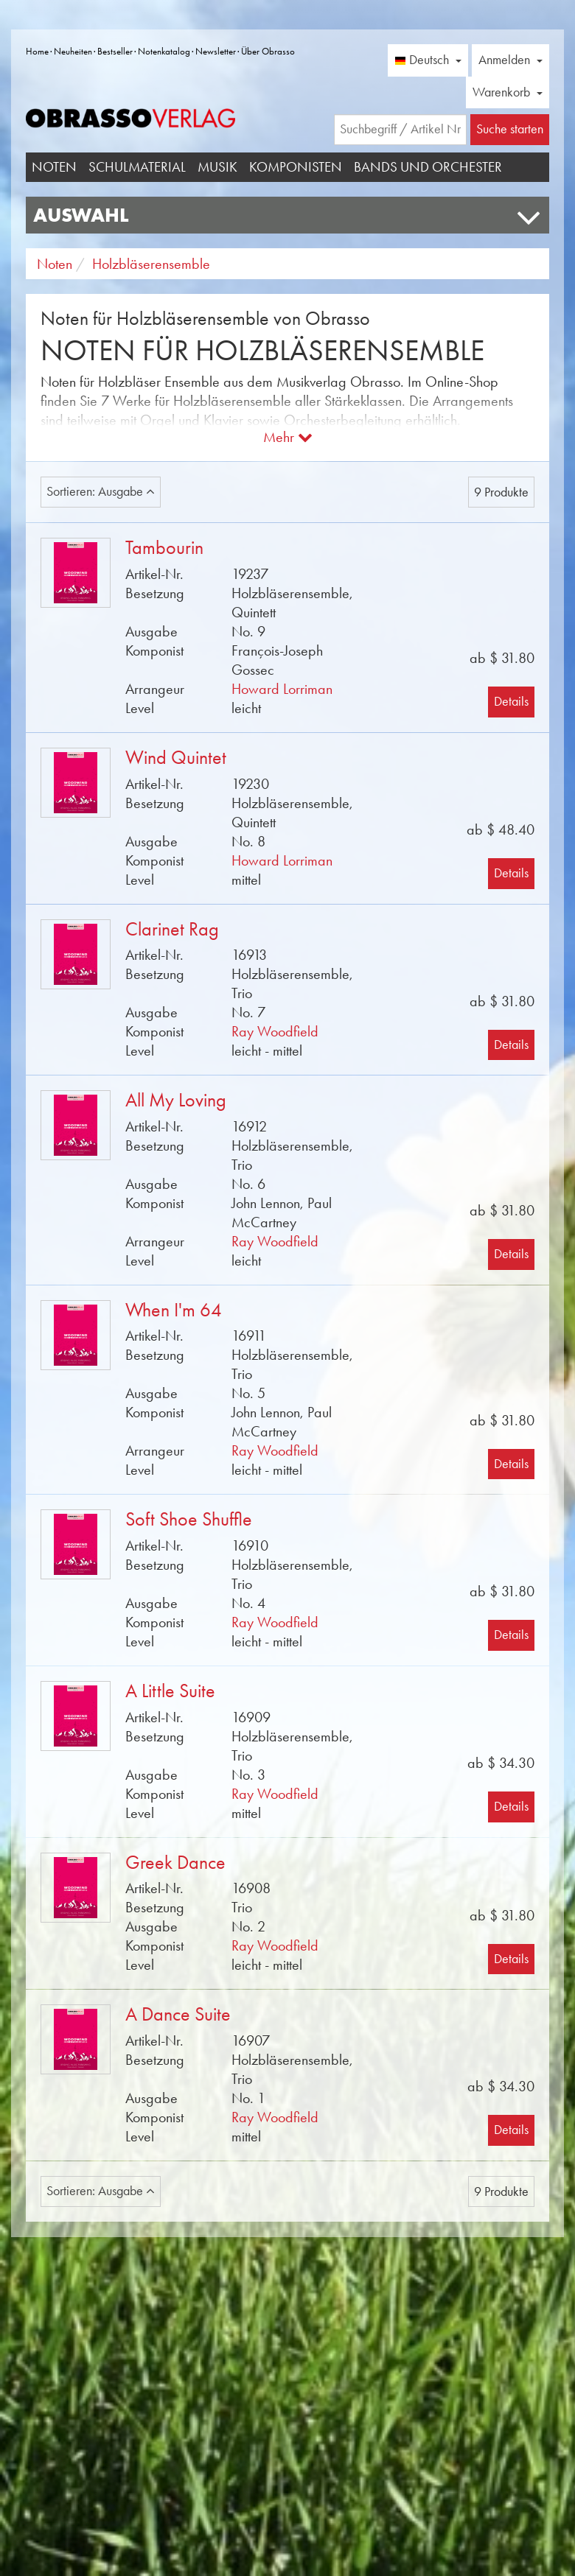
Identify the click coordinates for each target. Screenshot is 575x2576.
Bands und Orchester (428, 166)
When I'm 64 (173, 1310)
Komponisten (295, 166)
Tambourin (164, 547)
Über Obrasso (268, 51)
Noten (54, 166)
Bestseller (115, 51)
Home (37, 51)
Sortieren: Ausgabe (100, 491)
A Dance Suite (178, 2014)
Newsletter (215, 51)
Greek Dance (175, 1862)
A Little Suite (170, 1691)
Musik (217, 166)
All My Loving (175, 1100)
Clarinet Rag (172, 929)
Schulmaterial (137, 166)
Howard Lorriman (281, 689)
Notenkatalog (164, 51)
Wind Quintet (175, 757)
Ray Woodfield (274, 1031)
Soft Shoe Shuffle (188, 1519)
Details (511, 701)
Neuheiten (73, 51)
